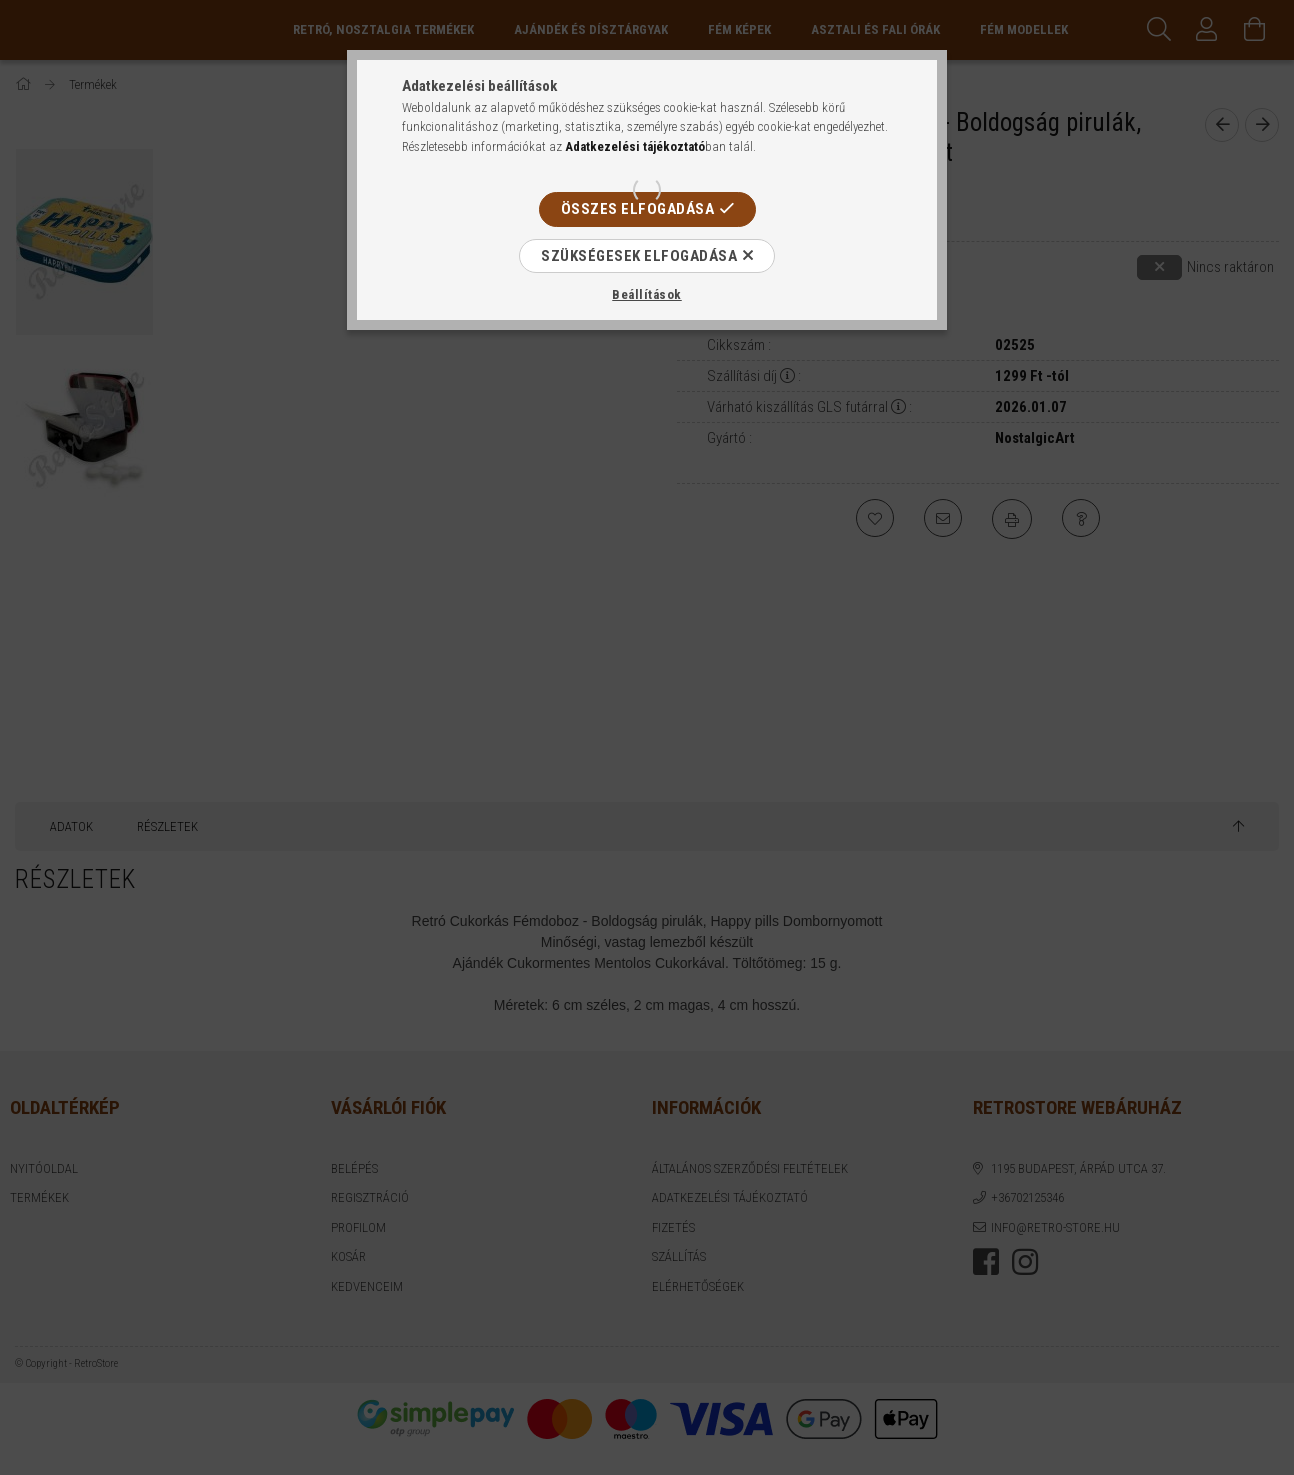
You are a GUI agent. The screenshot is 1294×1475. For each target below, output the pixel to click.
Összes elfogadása (638, 209)
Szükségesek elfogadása (639, 256)
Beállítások (647, 294)
